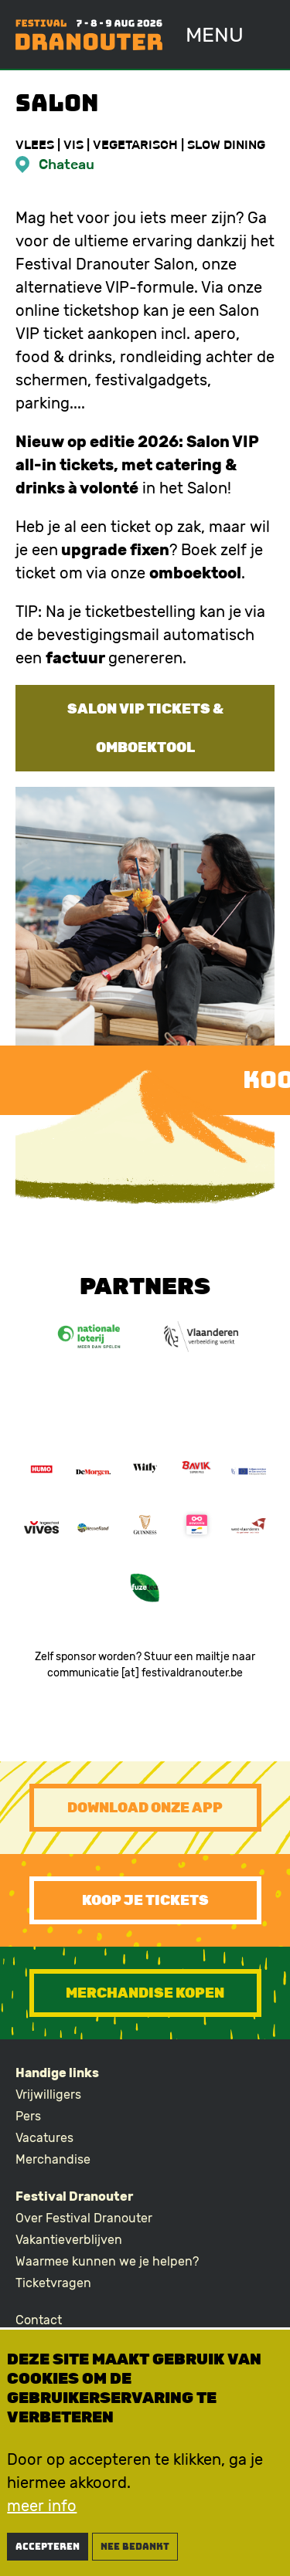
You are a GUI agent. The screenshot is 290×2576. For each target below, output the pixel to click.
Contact (38, 2320)
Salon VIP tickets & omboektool (145, 728)
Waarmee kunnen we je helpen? (107, 2261)
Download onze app (145, 1807)
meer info (42, 2512)
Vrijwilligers (48, 2094)
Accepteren (47, 2553)
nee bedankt (135, 2553)
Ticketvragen (53, 2283)
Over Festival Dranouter (83, 2218)
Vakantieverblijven (68, 2239)
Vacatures (44, 2137)
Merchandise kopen (145, 1993)
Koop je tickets (145, 1900)
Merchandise (52, 2159)
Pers (28, 2116)
